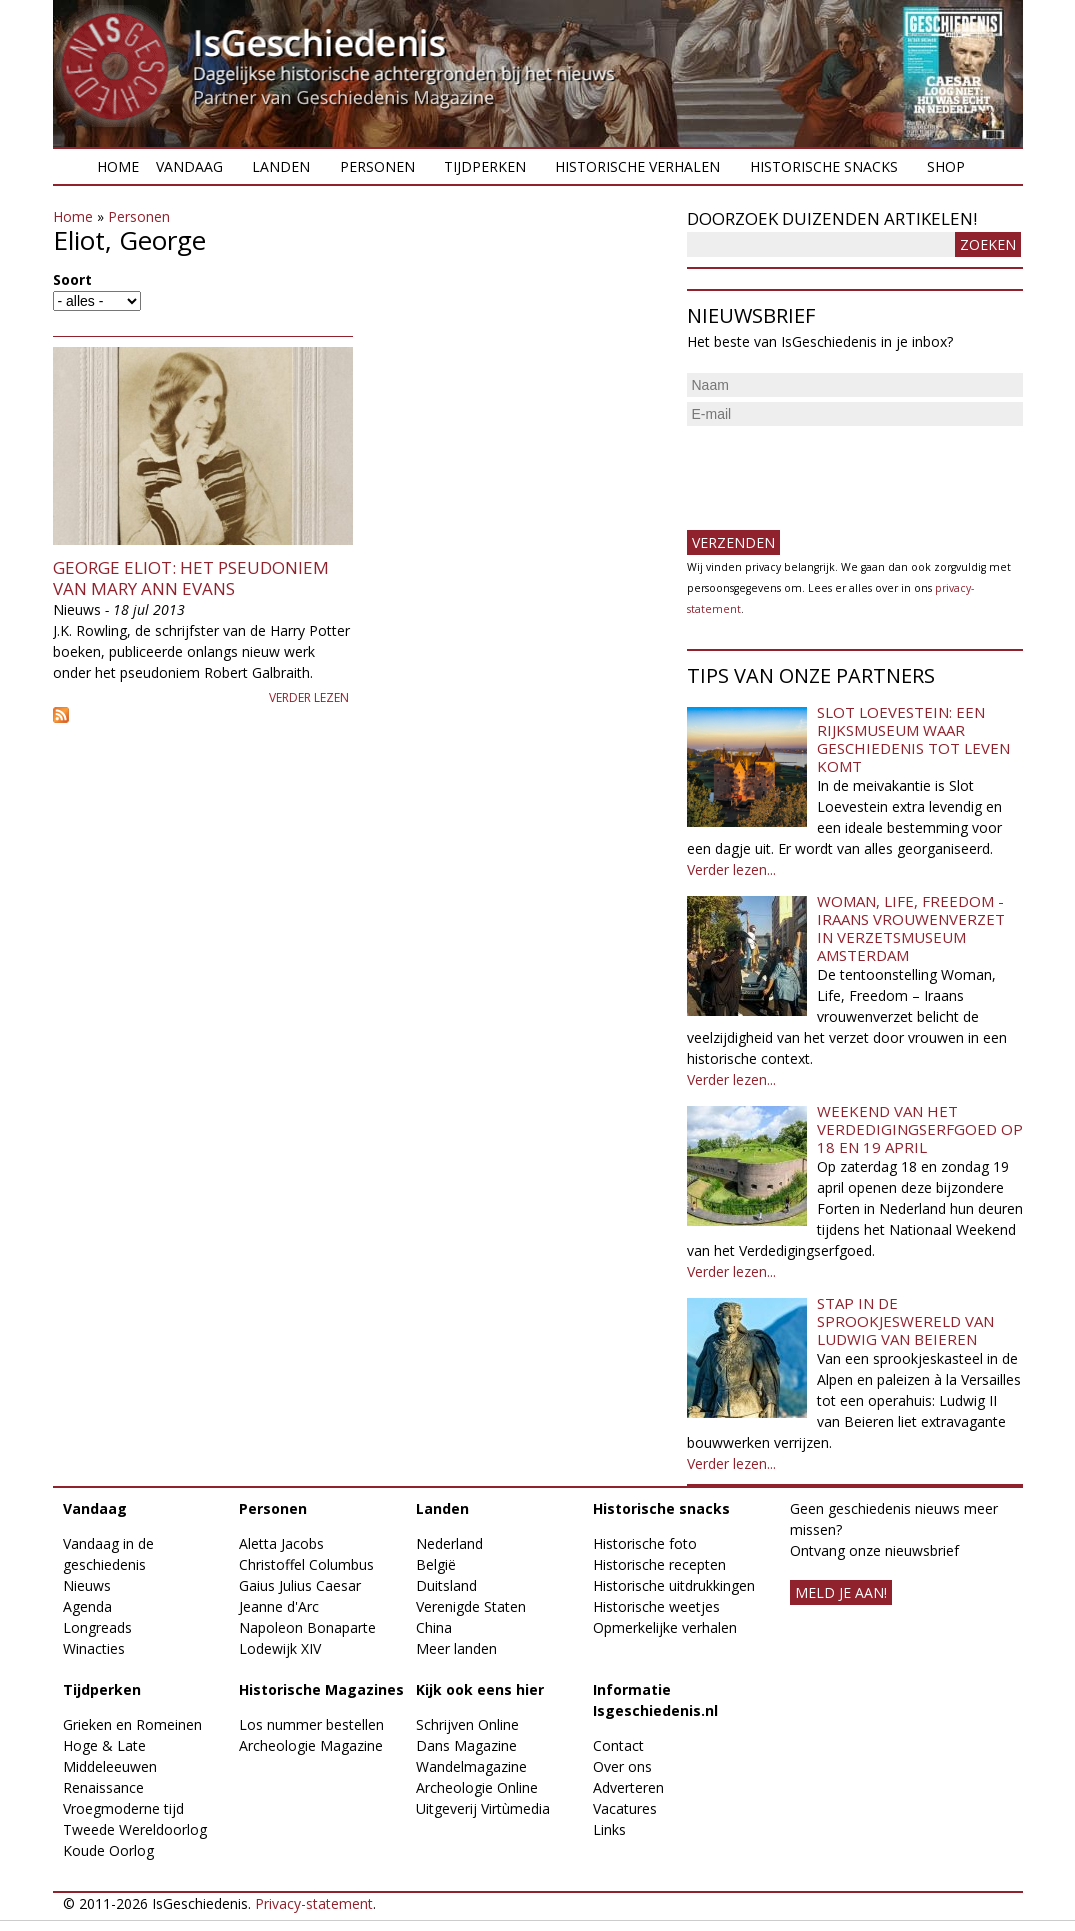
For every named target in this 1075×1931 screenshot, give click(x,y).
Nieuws (87, 1585)
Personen (377, 166)
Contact (618, 1745)
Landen (281, 166)
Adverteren (628, 1787)
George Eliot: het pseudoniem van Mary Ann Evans (191, 577)
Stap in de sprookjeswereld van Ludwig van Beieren (905, 1321)
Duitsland (446, 1585)
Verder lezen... (731, 869)
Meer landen (456, 1648)
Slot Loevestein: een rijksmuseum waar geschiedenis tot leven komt (913, 739)
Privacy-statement (314, 1903)
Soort (72, 279)
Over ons (622, 1766)
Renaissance (103, 1787)
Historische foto (645, 1543)
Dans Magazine (466, 1745)
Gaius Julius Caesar (300, 1585)
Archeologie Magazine (311, 1745)
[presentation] (839, 470)
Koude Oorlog (108, 1850)
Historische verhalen (637, 166)
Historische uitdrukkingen (674, 1585)
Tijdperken (485, 166)
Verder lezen (309, 697)
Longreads (97, 1627)
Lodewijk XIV (280, 1648)
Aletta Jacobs (281, 1543)
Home (118, 166)
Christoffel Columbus (306, 1564)
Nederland (449, 1543)
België (436, 1564)
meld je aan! (841, 1592)
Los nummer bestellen (311, 1724)
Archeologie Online (477, 1787)
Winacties (94, 1648)
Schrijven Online (467, 1724)
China (434, 1627)
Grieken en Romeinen (132, 1724)
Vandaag (189, 166)
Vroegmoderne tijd (123, 1808)
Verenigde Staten (471, 1606)
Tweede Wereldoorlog (135, 1829)
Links (609, 1829)
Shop (946, 166)
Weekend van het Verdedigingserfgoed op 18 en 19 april (920, 1129)
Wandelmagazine (471, 1766)
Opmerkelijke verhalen (665, 1627)
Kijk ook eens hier (480, 1689)
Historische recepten (659, 1564)
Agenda (87, 1606)
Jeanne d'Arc (279, 1606)
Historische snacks (824, 166)
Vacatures (625, 1808)
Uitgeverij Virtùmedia (483, 1808)
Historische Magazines (321, 1689)
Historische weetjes (656, 1606)
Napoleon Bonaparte (307, 1627)
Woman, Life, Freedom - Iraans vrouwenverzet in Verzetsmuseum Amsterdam (911, 928)
